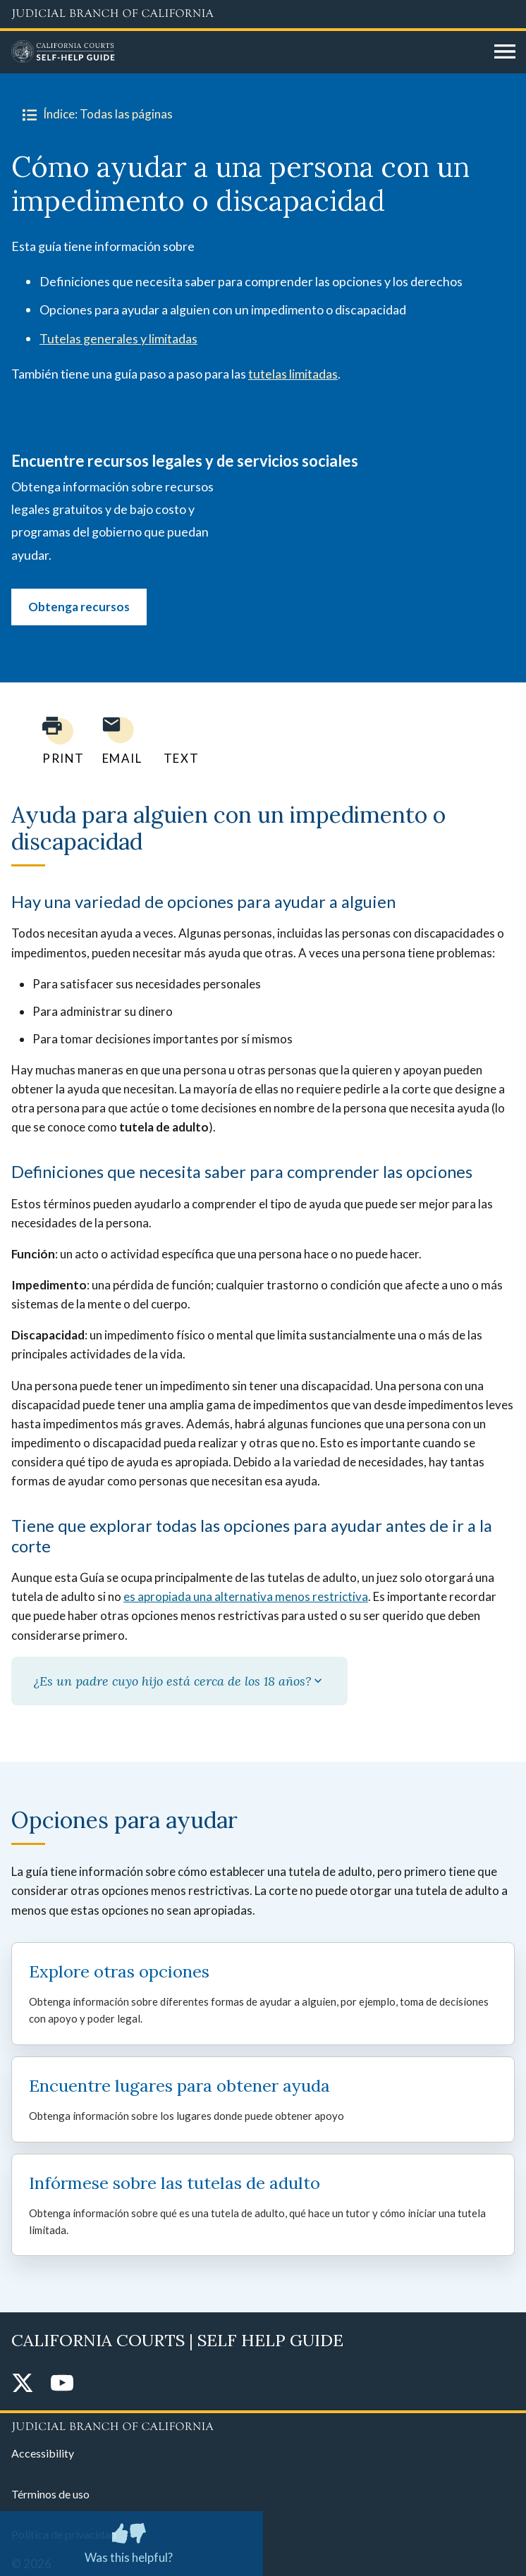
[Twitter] (22, 2384)
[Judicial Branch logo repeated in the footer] (263, 2424)
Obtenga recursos (79, 606)
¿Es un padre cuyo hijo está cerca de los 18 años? (179, 1681)
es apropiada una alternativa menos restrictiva (245, 1596)
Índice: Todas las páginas (95, 114)
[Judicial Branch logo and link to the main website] (263, 14)
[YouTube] (62, 2384)
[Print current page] (55, 740)
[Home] (247, 52)
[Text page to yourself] (177, 740)
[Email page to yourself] (118, 740)
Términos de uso (50, 2494)
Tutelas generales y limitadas (118, 338)
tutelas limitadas (293, 373)
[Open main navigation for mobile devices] (505, 52)
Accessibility (42, 2453)
